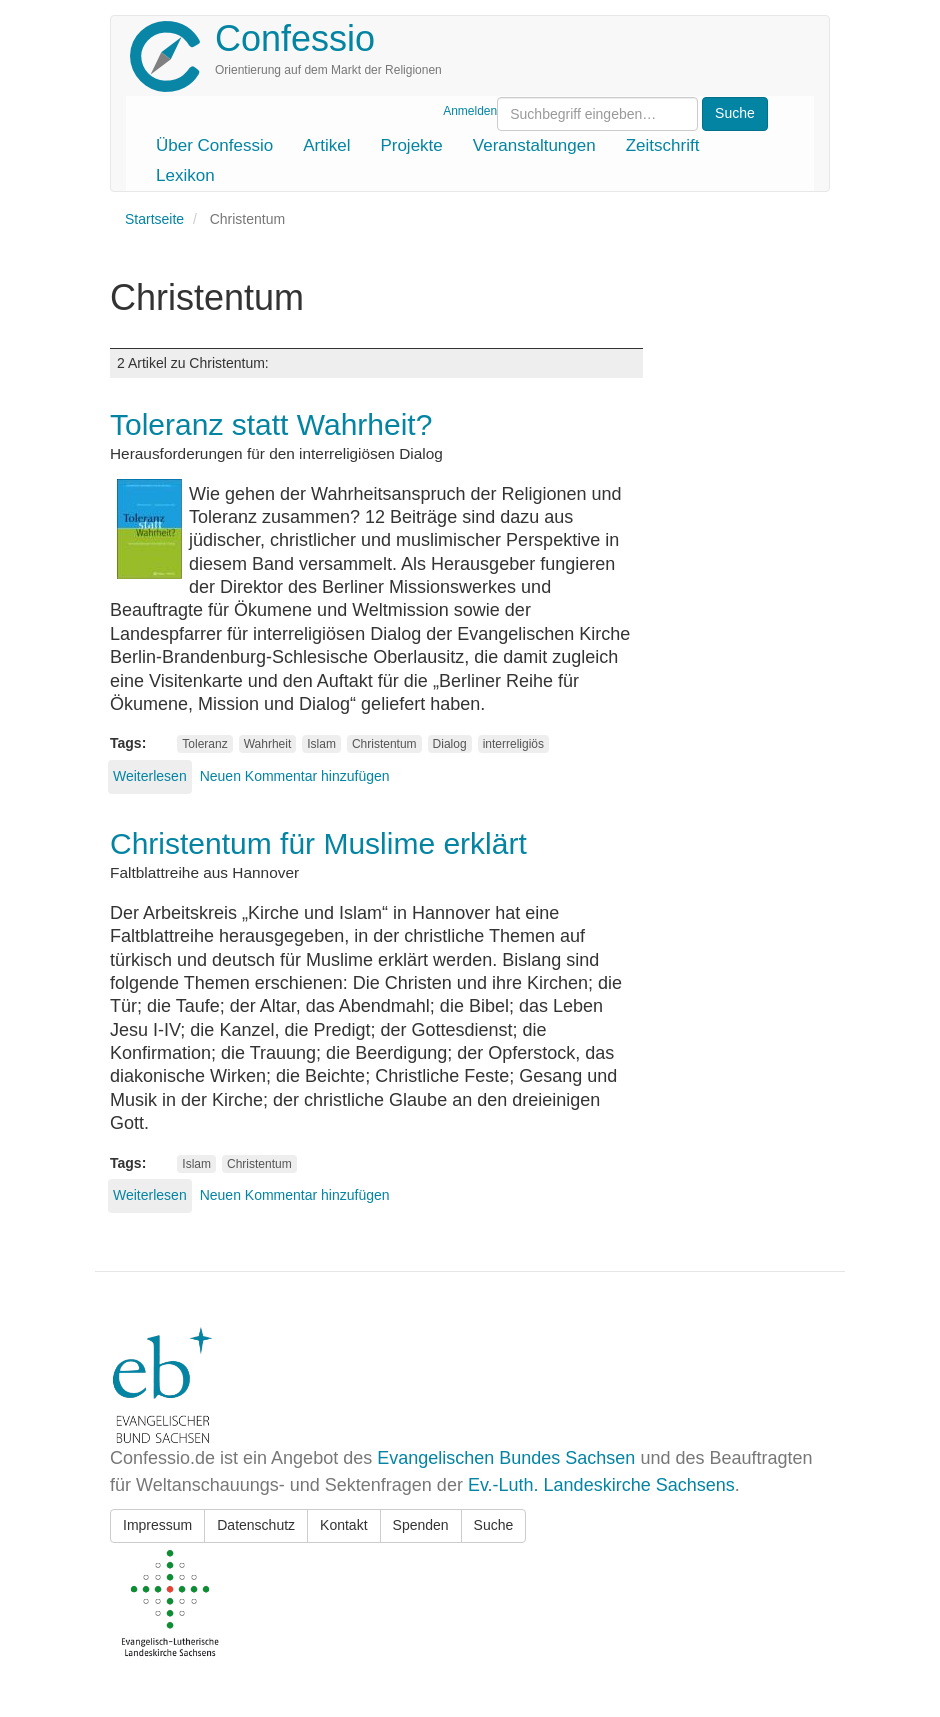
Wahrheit (268, 744)
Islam (321, 744)
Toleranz (204, 744)
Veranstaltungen (534, 145)
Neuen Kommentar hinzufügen (295, 776)
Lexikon (185, 175)
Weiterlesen (150, 776)
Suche (494, 1525)
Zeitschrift (663, 145)
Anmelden (470, 111)
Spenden (421, 1525)
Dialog (450, 744)
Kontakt (343, 1525)
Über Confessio (214, 145)
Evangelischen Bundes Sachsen (506, 1458)
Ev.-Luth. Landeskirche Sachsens (601, 1485)
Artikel (326, 145)
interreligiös (513, 744)
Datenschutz (256, 1525)
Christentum (384, 744)
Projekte (411, 145)
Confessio (295, 38)
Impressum (157, 1525)
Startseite (154, 219)
